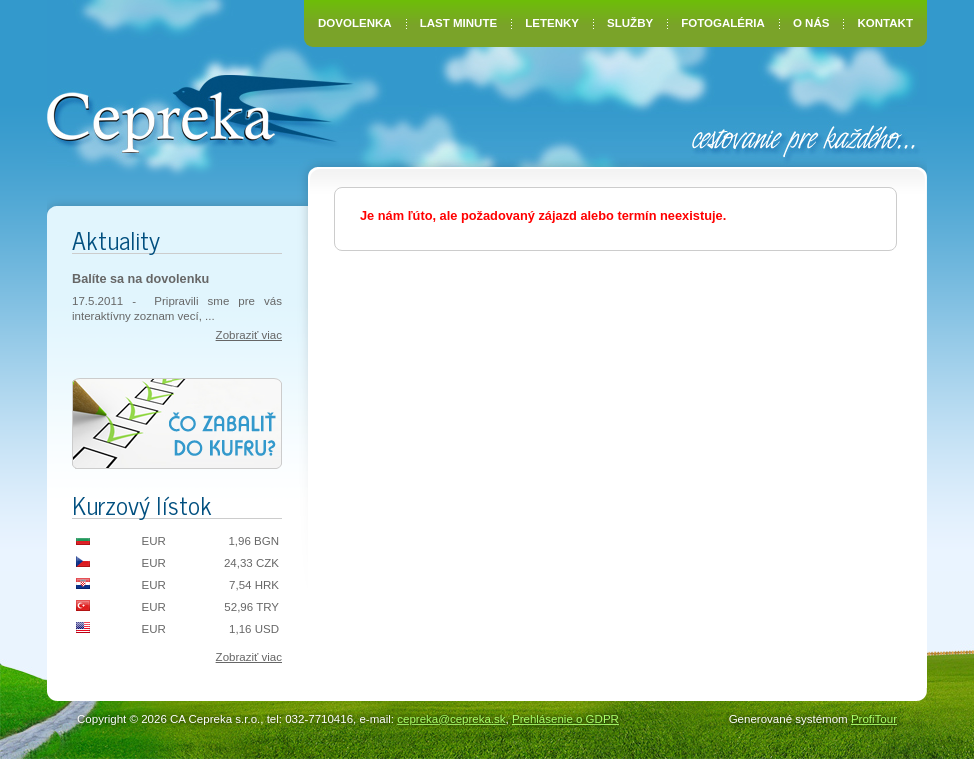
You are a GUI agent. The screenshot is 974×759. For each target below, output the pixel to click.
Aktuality (116, 239)
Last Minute (458, 23)
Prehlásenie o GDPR (565, 719)
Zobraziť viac (249, 335)
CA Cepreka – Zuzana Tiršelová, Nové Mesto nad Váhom (199, 112)
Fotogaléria (723, 23)
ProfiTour (874, 719)
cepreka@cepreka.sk (451, 719)
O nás (811, 23)
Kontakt (885, 23)
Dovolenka (355, 23)
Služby (630, 23)
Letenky (552, 23)
